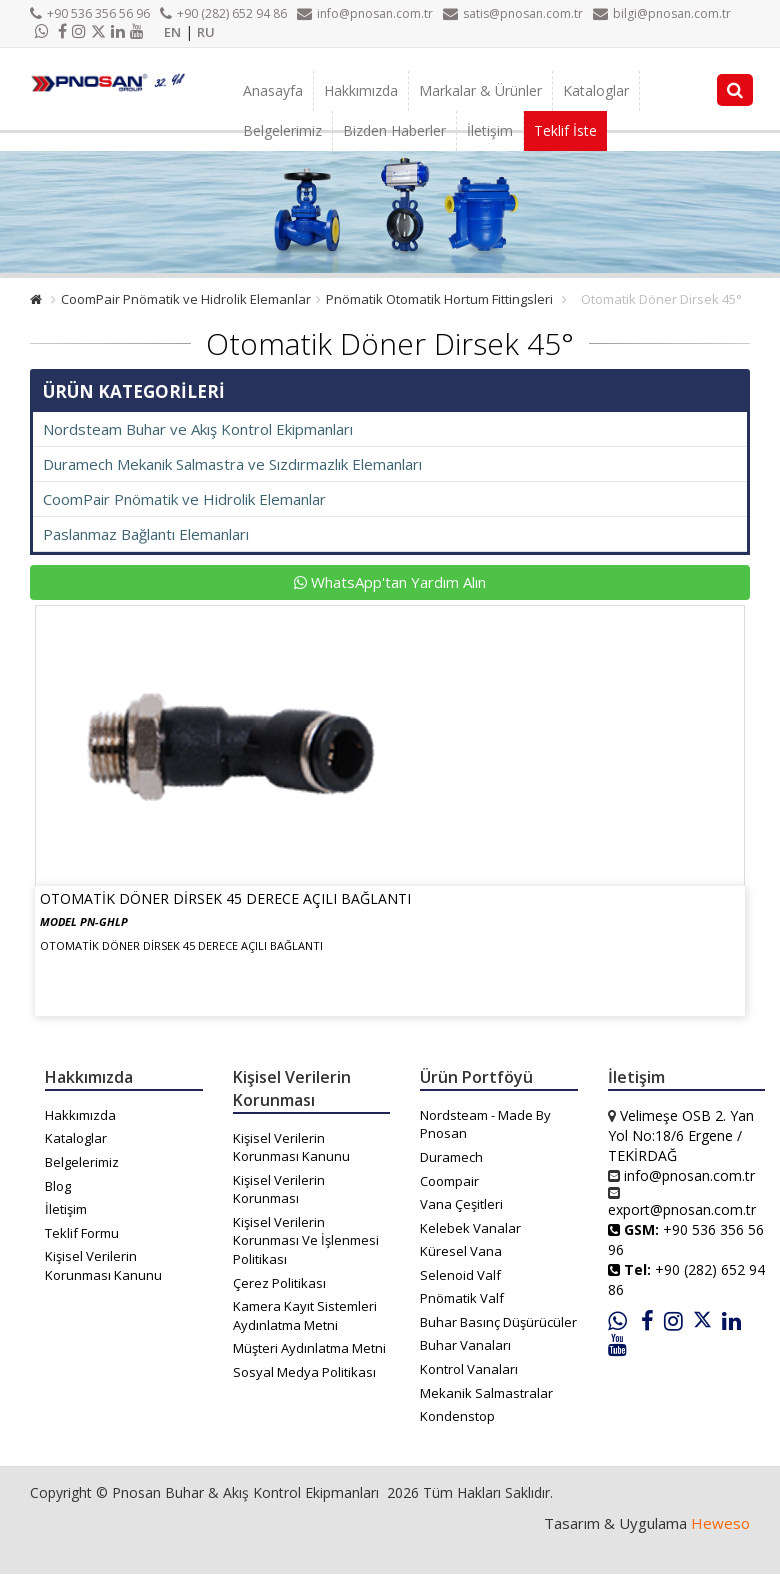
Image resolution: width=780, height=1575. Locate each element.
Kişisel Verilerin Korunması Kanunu (103, 1265)
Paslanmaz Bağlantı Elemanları (146, 534)
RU (206, 32)
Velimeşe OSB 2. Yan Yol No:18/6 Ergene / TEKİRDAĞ (681, 1135)
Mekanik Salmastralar (486, 1393)
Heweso (720, 1523)
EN (172, 32)
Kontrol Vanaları (469, 1369)
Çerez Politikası (279, 1283)
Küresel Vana (461, 1251)
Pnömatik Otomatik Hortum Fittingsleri (439, 299)
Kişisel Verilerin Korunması (279, 1189)
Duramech (451, 1157)
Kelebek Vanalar (470, 1228)
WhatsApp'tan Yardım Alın (390, 582)
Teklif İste (565, 130)
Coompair (449, 1181)
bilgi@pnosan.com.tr (662, 13)
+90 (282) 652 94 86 (223, 13)
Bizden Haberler (394, 130)
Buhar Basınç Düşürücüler (498, 1322)
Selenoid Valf (460, 1275)
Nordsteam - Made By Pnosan (485, 1124)
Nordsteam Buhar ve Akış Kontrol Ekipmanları (198, 429)
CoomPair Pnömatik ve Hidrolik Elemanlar (186, 299)
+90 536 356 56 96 (90, 13)
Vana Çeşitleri (461, 1204)
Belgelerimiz (282, 130)
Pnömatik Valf (462, 1298)
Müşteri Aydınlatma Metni (309, 1348)
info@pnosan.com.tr (365, 13)
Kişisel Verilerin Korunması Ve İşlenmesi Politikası (306, 1240)
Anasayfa (273, 90)
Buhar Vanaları (465, 1345)
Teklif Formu (82, 1233)
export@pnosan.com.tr (682, 1209)
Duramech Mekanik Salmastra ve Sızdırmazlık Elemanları (232, 464)
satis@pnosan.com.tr (513, 13)
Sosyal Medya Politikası (304, 1372)
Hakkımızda (361, 90)
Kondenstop (457, 1416)
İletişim (490, 130)
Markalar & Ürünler (480, 90)
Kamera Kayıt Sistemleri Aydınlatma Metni (305, 1315)
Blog (58, 1186)
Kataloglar (596, 90)
